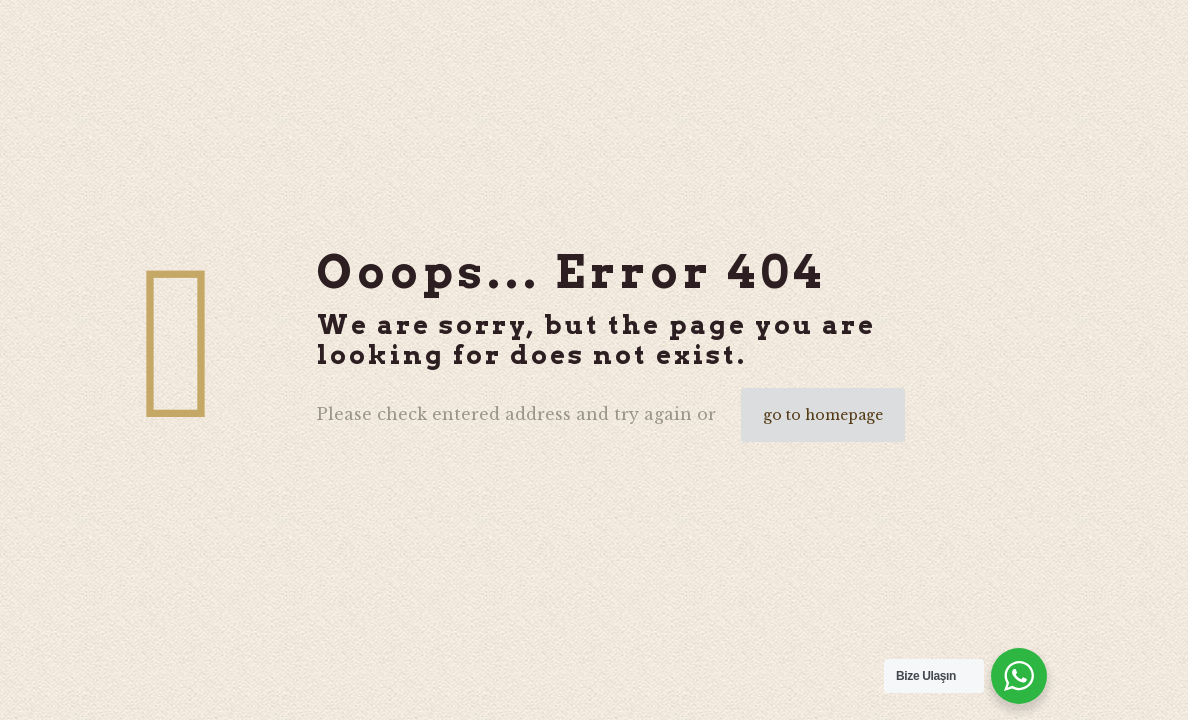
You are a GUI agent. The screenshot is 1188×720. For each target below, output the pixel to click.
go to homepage (823, 415)
